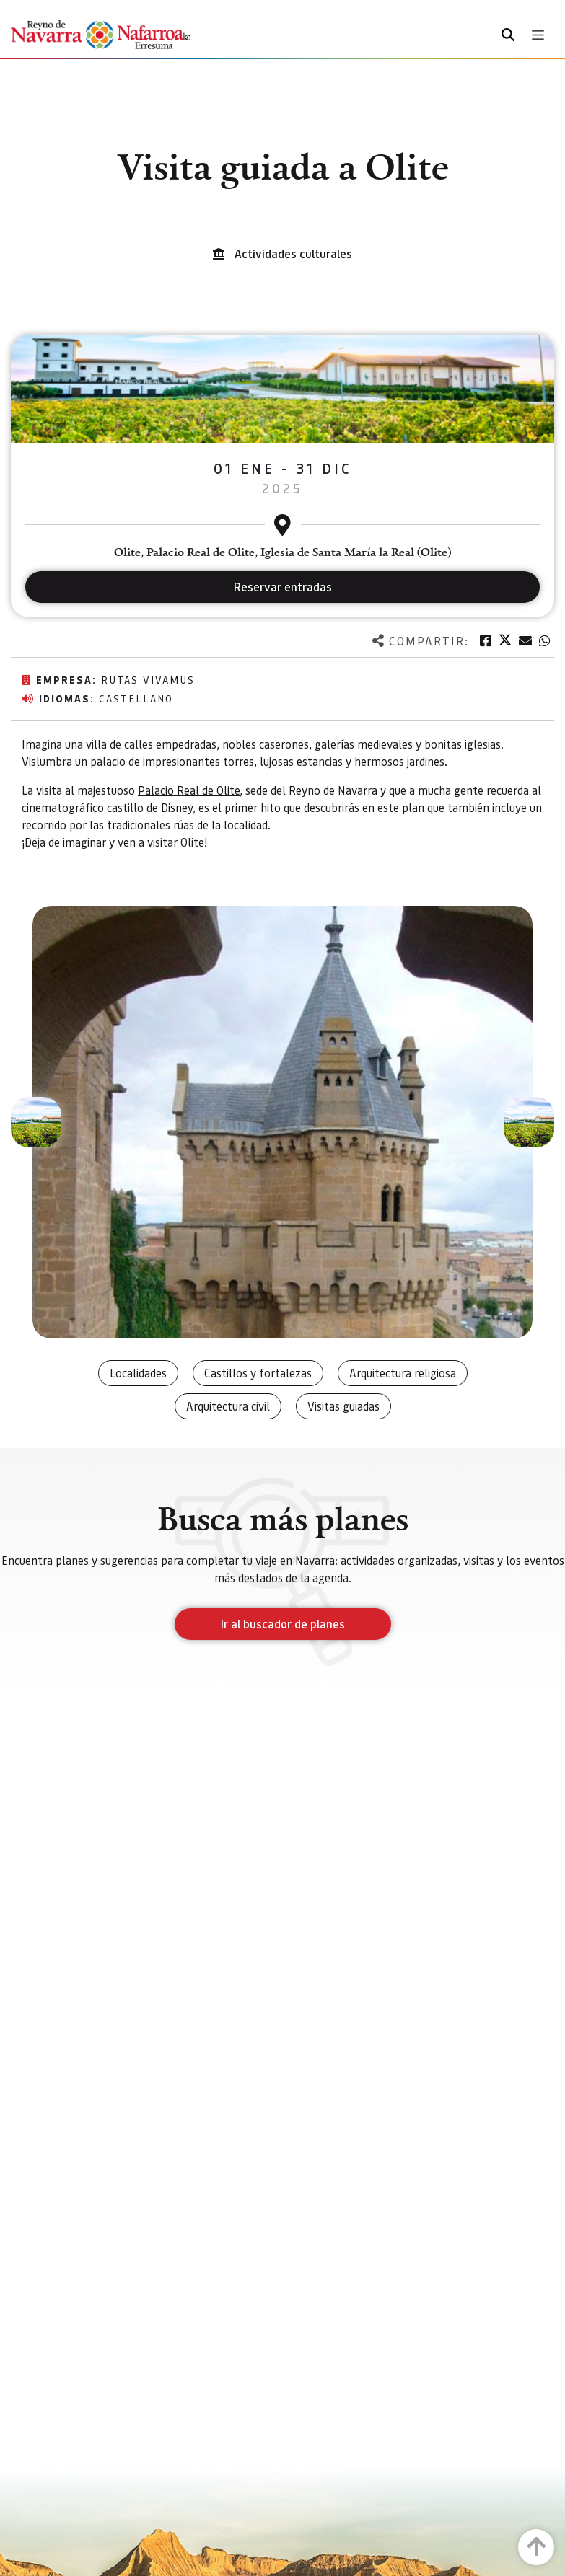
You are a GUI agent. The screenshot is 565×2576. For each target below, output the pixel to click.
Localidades (138, 1372)
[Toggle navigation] (538, 35)
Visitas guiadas (343, 1405)
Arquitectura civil (228, 1405)
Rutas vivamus (148, 679)
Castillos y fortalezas (258, 1372)
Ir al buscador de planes (283, 1623)
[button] (36, 1122)
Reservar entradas (283, 586)
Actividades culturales (293, 253)
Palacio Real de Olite (189, 790)
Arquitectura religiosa (402, 1372)
